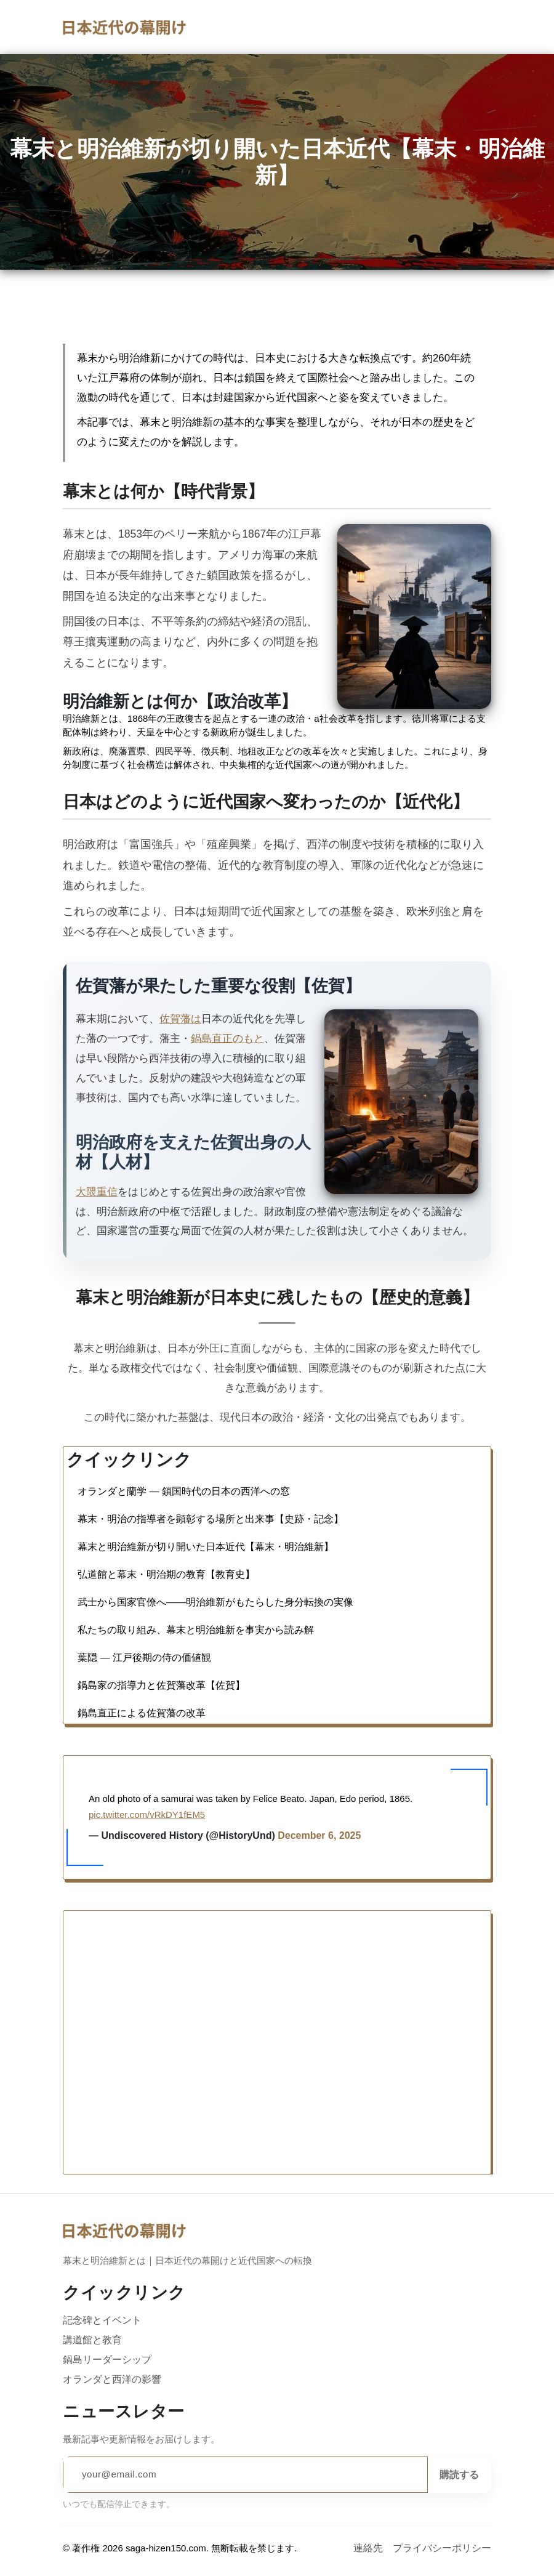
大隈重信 (97, 1191)
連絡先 (368, 2548)
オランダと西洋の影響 (112, 2379)
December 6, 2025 (331, 1958)
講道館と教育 (92, 2339)
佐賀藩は (180, 1018)
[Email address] (245, 2474)
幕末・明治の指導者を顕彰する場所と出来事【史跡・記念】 (210, 1792)
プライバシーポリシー (442, 2548)
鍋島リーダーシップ (107, 2359)
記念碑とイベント (102, 2320)
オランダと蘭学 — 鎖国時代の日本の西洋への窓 (184, 1764)
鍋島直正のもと (227, 1038)
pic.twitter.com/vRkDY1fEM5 (146, 1936)
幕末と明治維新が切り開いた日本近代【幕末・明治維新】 (206, 1820)
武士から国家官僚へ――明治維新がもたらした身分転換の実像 (215, 1875)
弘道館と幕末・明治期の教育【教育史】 (166, 1847)
